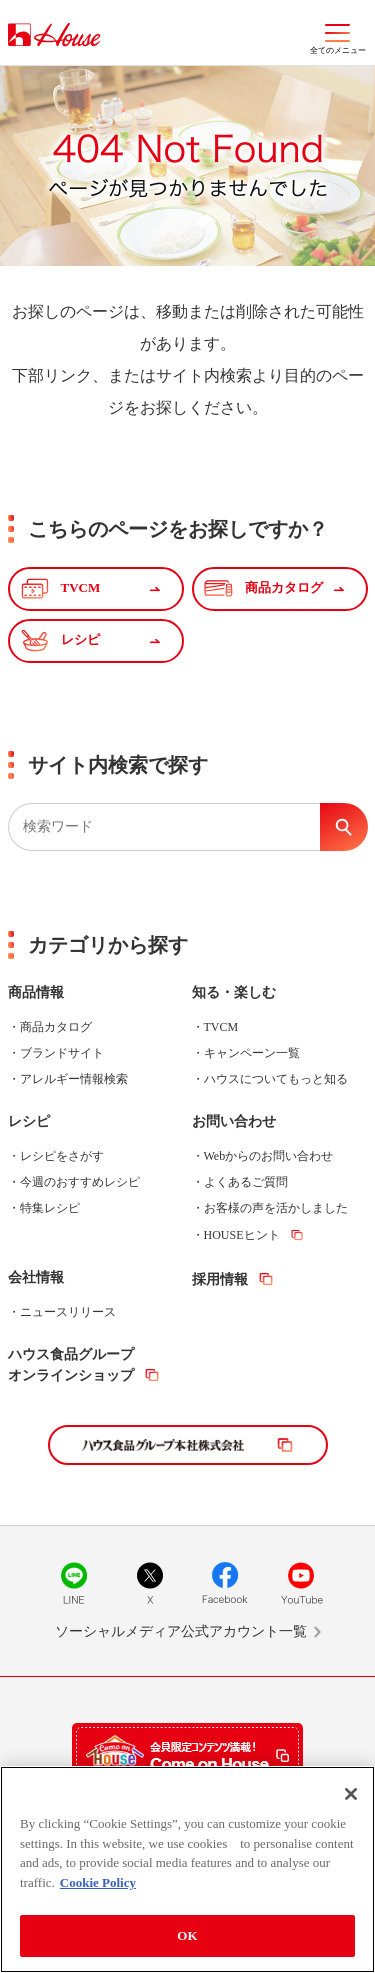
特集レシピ (50, 1208)
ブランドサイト (62, 1053)
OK (187, 1935)
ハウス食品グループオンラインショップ (71, 1365)
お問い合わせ (234, 1121)
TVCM (221, 1027)
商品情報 (36, 992)
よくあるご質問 (246, 1182)
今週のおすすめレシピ (80, 1182)
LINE (74, 1583)
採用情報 (220, 1279)
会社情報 (36, 1277)
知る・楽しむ (234, 992)
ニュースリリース (68, 1312)
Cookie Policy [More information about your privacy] (98, 1882)
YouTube (301, 1583)
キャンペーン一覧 (252, 1053)
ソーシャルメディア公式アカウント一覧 (181, 1631)
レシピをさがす (62, 1156)
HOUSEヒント (242, 1235)
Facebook (225, 1583)
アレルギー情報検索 (74, 1079)
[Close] (351, 1794)
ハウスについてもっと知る (276, 1079)
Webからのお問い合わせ (269, 1156)
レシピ (29, 1121)
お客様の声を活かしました (276, 1208)
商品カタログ (56, 1027)
